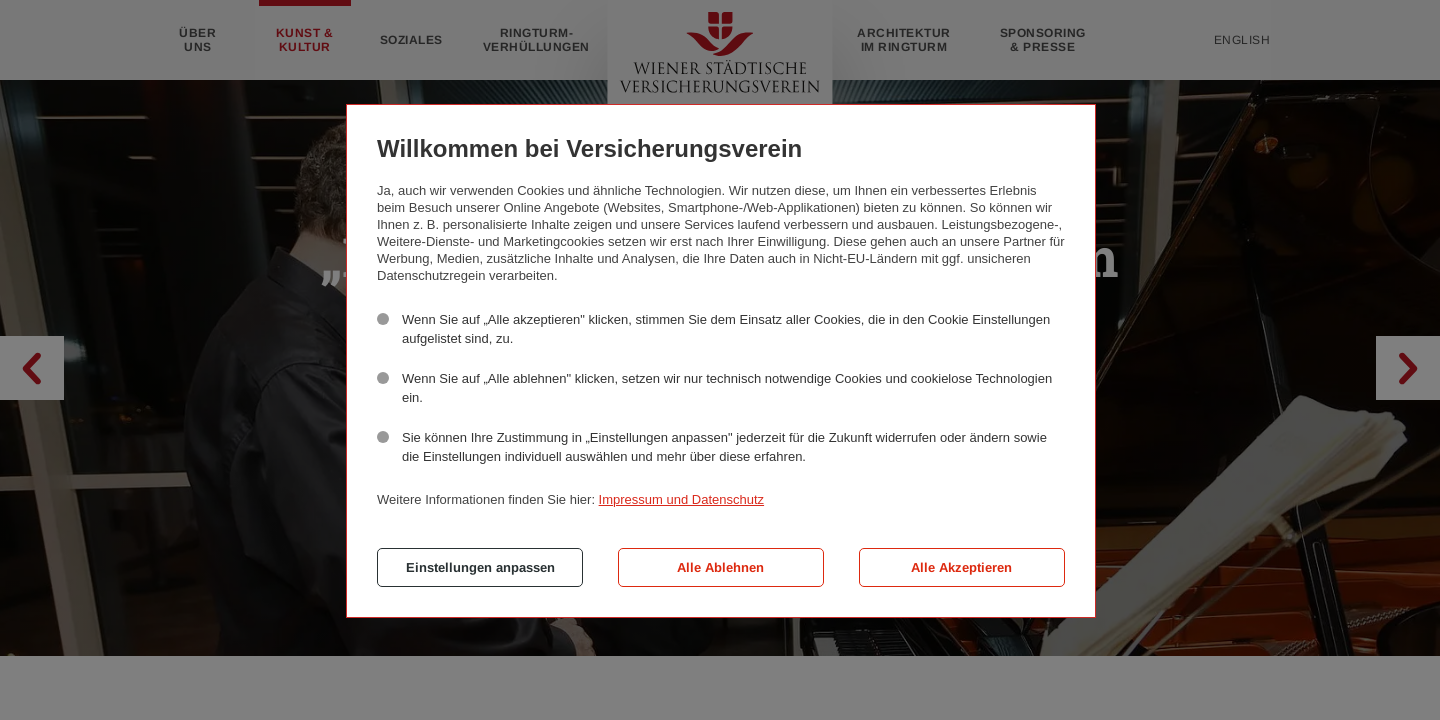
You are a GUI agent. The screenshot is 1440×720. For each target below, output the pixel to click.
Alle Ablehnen (720, 567)
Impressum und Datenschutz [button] (681, 499)
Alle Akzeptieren (961, 567)
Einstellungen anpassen (480, 567)
